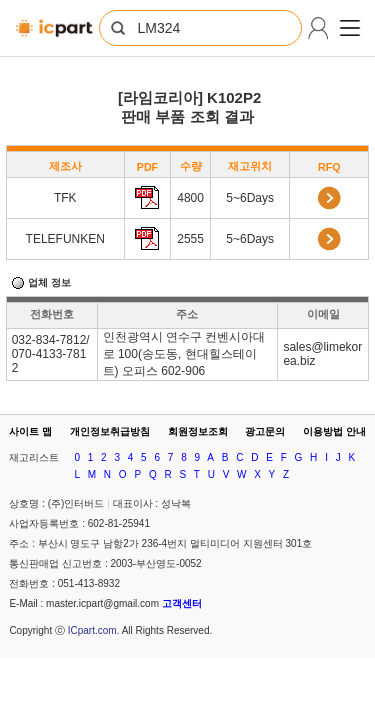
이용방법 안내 (334, 431)
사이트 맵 (30, 431)
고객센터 (182, 603)
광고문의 (265, 431)
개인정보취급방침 (110, 431)
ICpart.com (92, 630)
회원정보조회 (198, 431)
